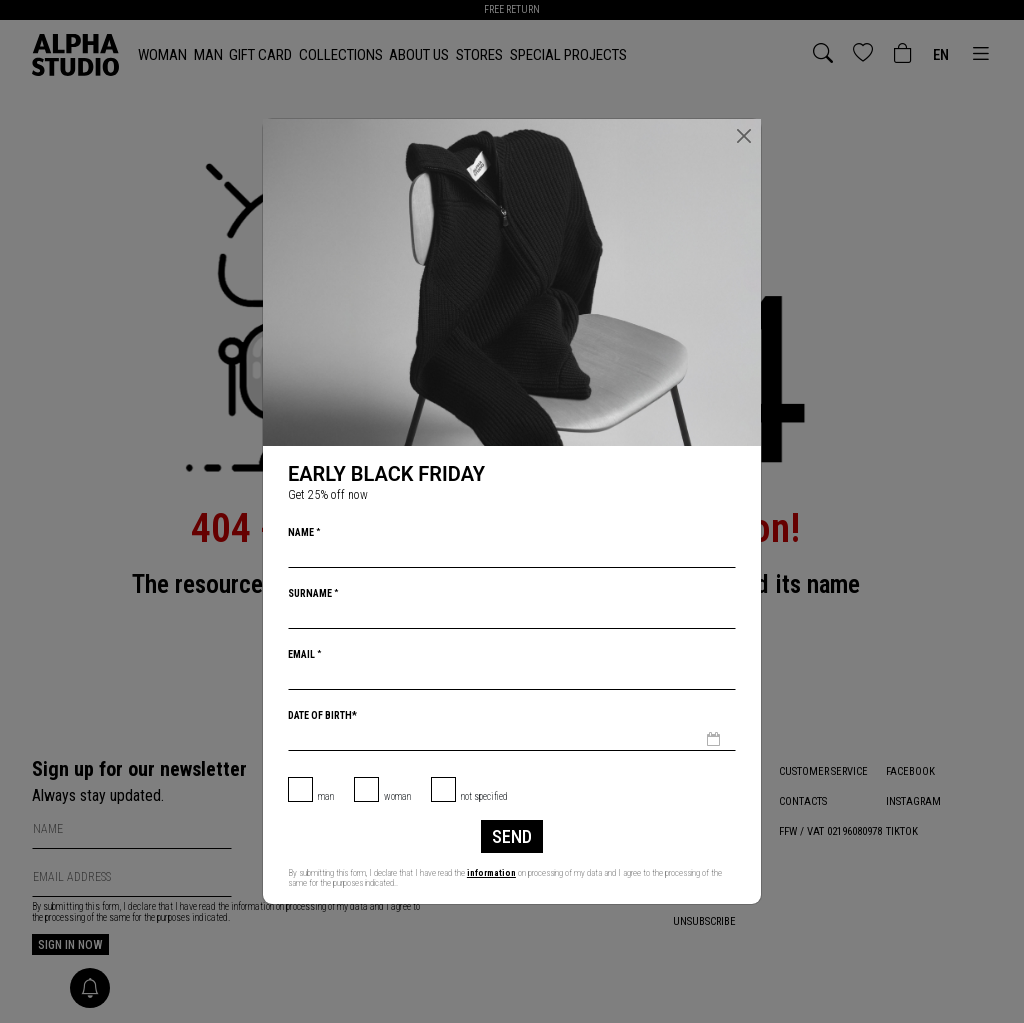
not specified (484, 796)
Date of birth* (322, 715)
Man (326, 796)
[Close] (744, 136)
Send (512, 836)
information (491, 873)
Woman (397, 796)
